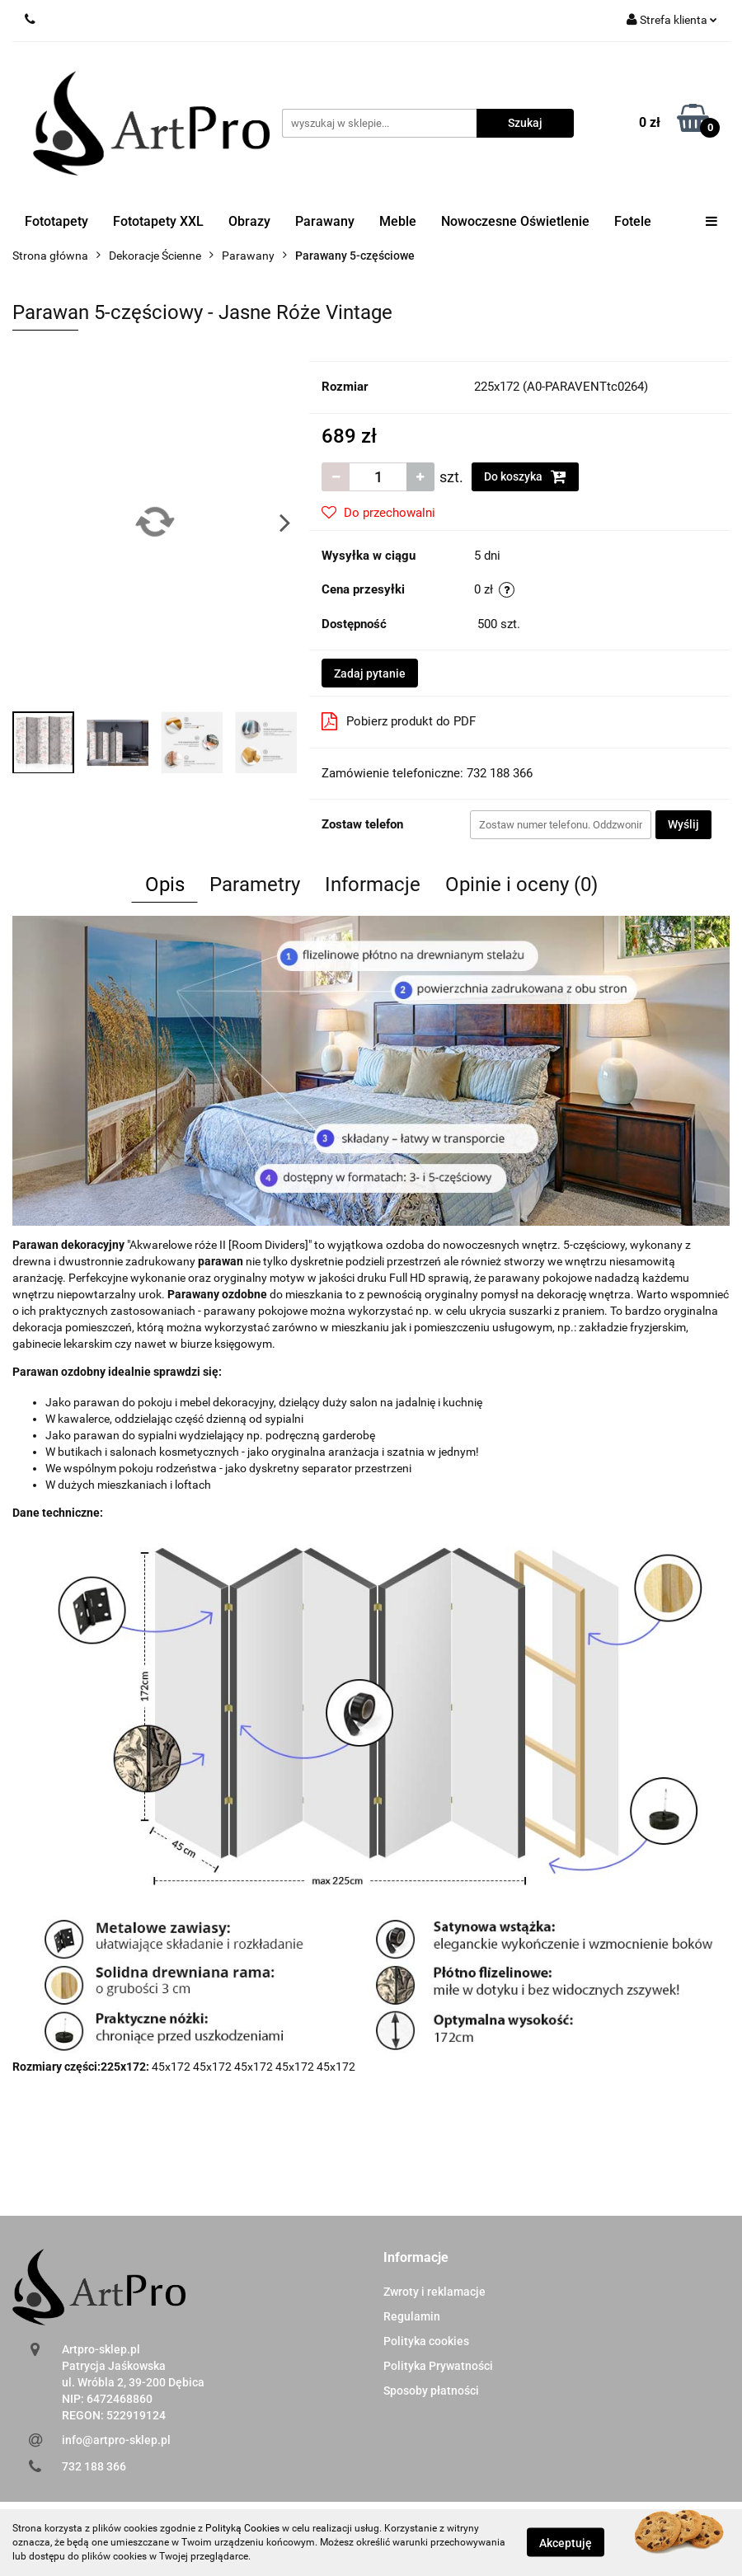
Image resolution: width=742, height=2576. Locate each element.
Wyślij (683, 824)
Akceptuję (565, 2543)
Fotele (632, 221)
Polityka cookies (426, 2341)
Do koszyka (525, 476)
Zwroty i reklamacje (434, 2291)
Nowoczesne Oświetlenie (515, 221)
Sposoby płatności (431, 2390)
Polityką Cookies (242, 2528)
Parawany (325, 221)
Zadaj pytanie (370, 673)
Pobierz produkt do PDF (399, 721)
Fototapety (56, 221)
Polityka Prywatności (438, 2365)
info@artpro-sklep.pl (116, 2440)
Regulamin (411, 2316)
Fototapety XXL (158, 221)
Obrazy (249, 221)
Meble (397, 221)
